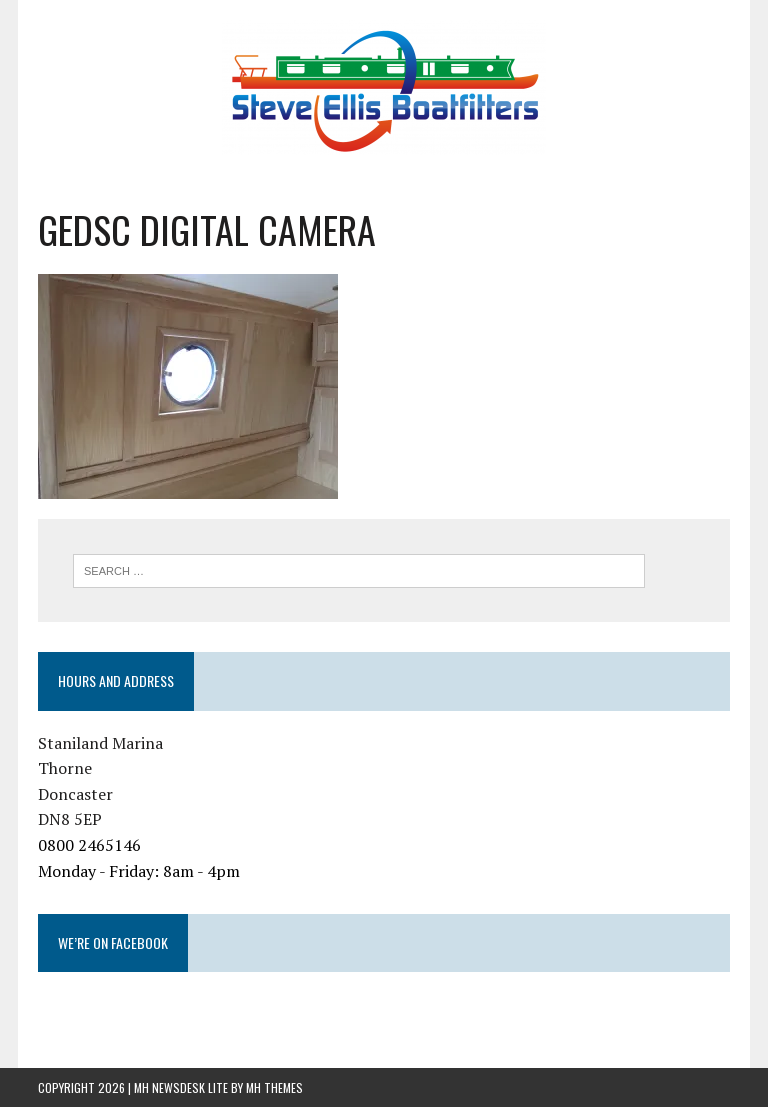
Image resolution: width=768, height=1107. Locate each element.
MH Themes (274, 1087)
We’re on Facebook (113, 942)
